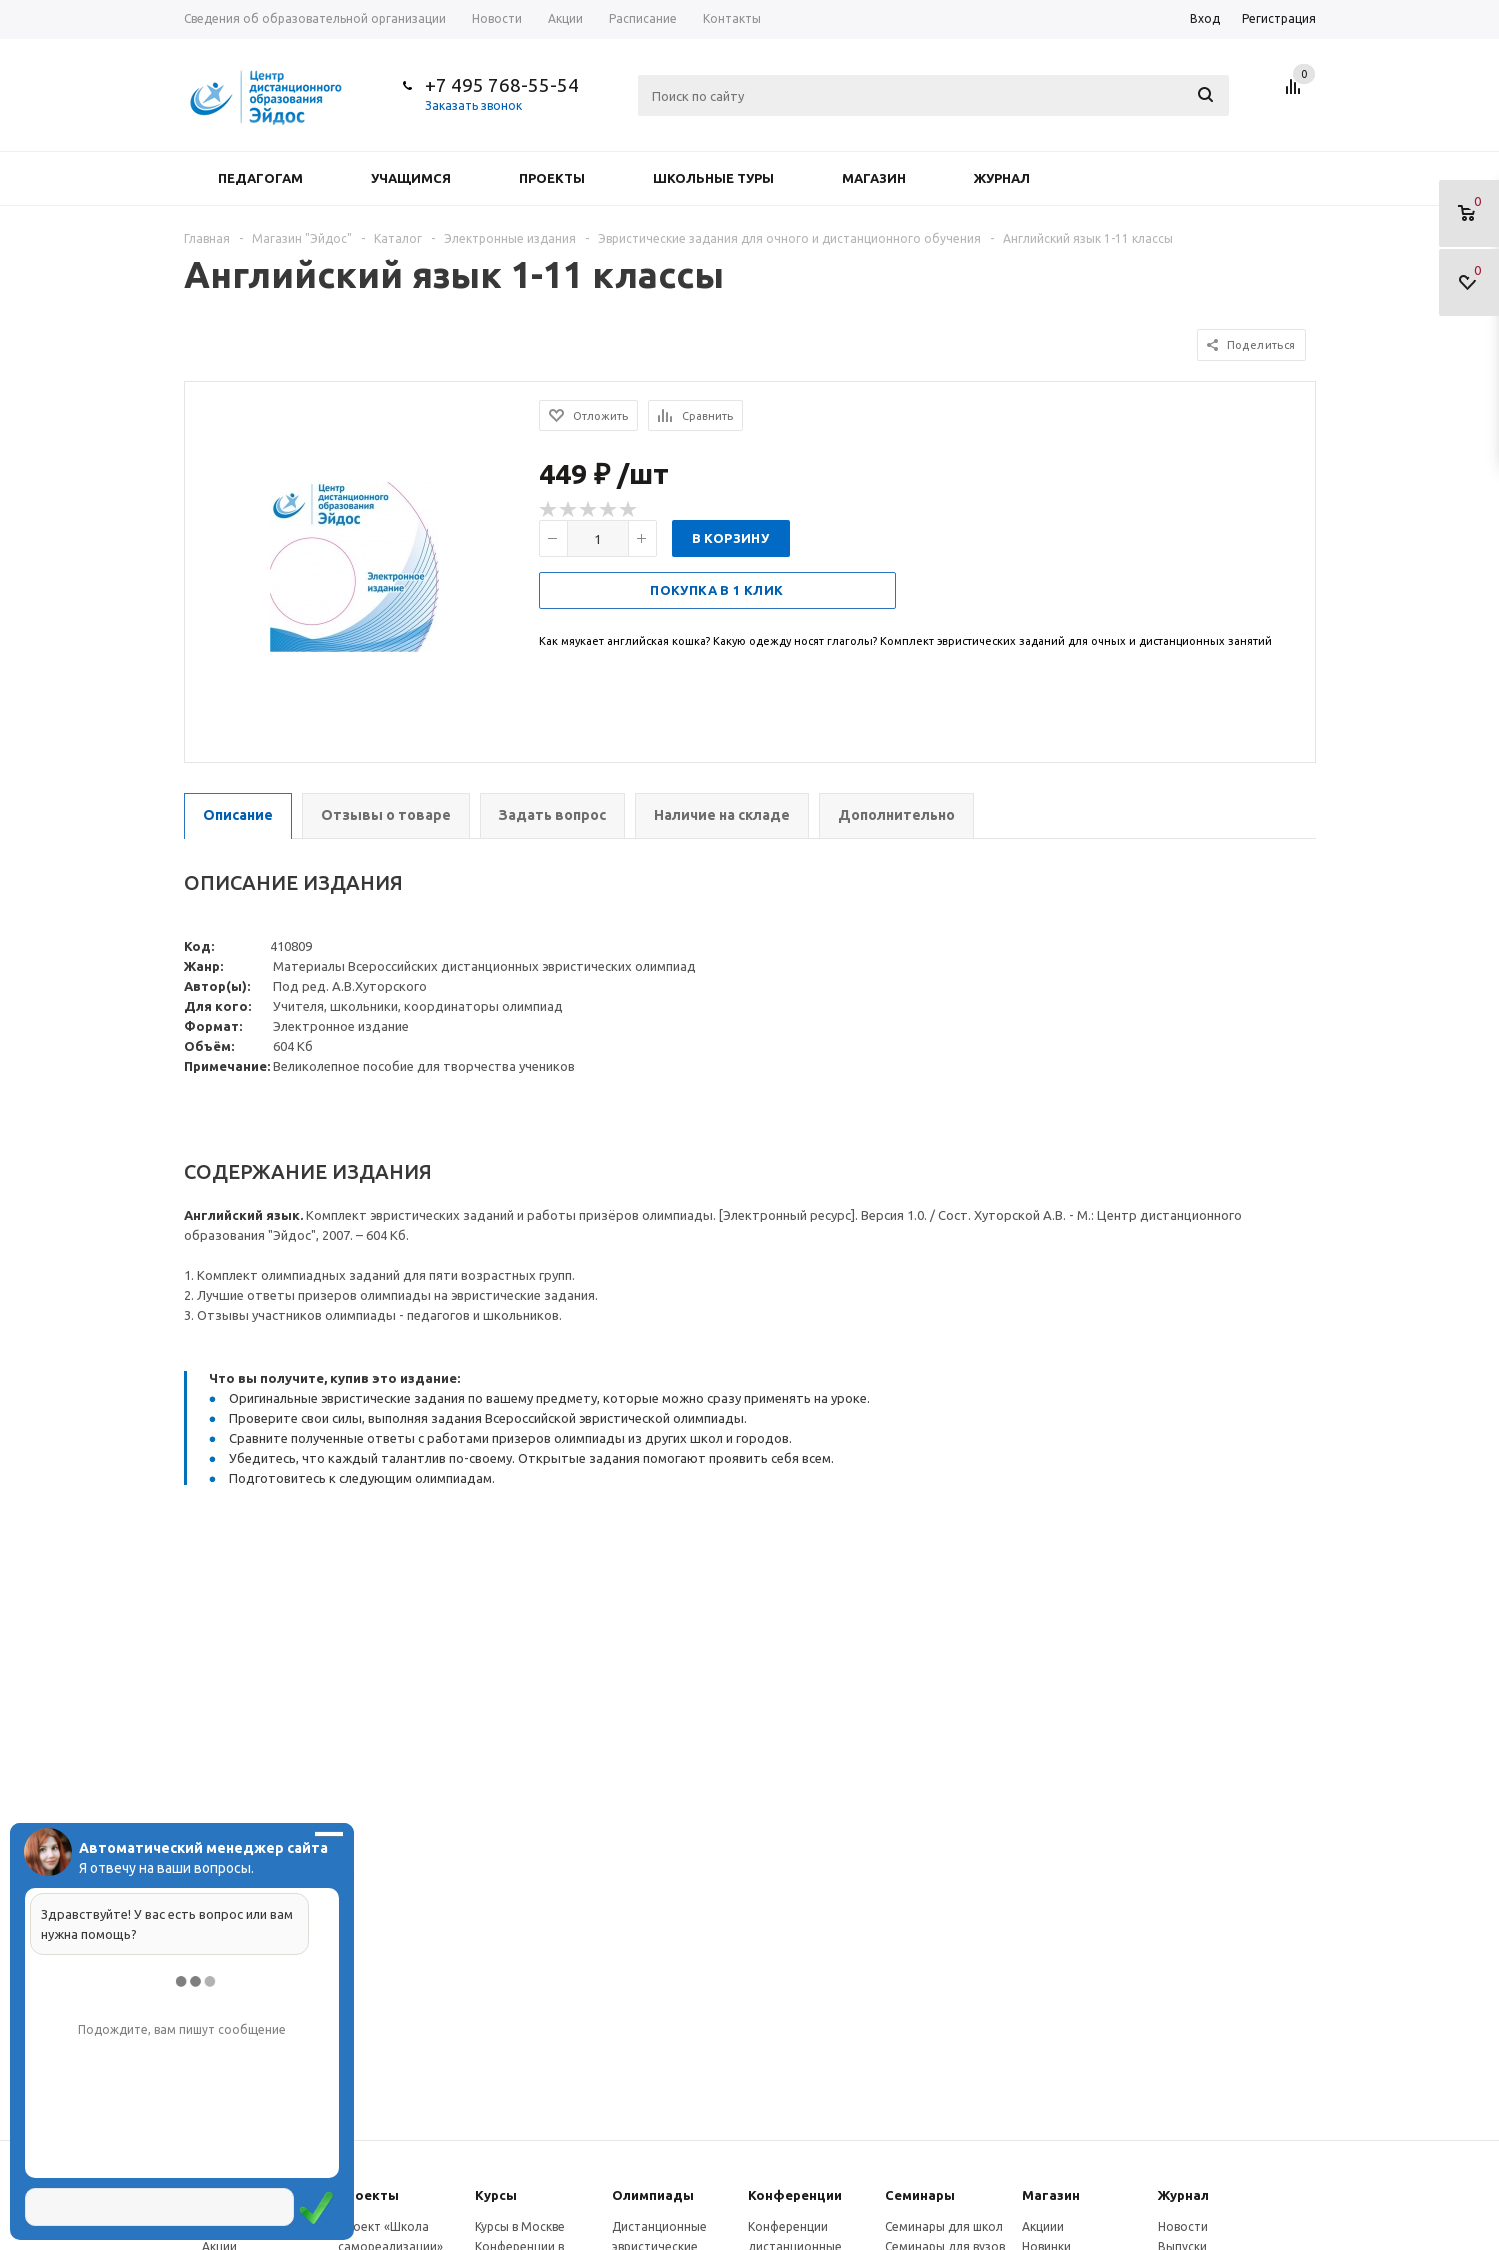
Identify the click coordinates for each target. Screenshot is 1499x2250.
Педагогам (260, 178)
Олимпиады (653, 2195)
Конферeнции (795, 2195)
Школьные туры (713, 178)
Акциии (1043, 2226)
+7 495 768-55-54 (502, 85)
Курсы (496, 2195)
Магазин (874, 178)
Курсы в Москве (520, 2226)
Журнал (1002, 178)
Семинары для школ (944, 2226)
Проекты (552, 178)
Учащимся (411, 178)
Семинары (920, 2195)
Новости (1183, 2226)
